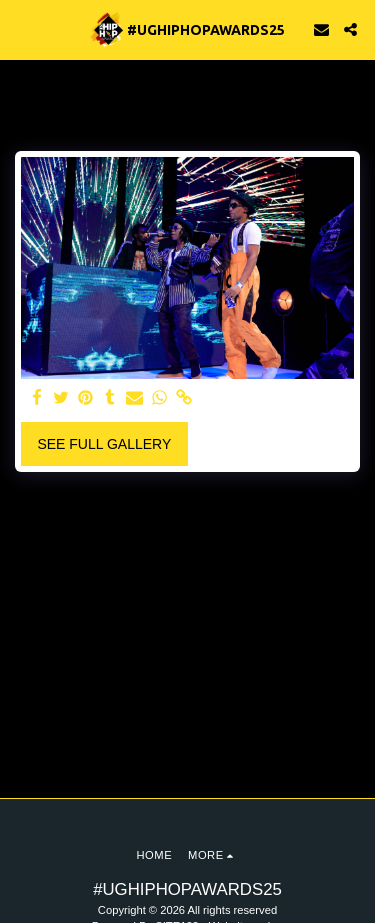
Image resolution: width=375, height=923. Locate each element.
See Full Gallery (104, 444)
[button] (22, 29)
